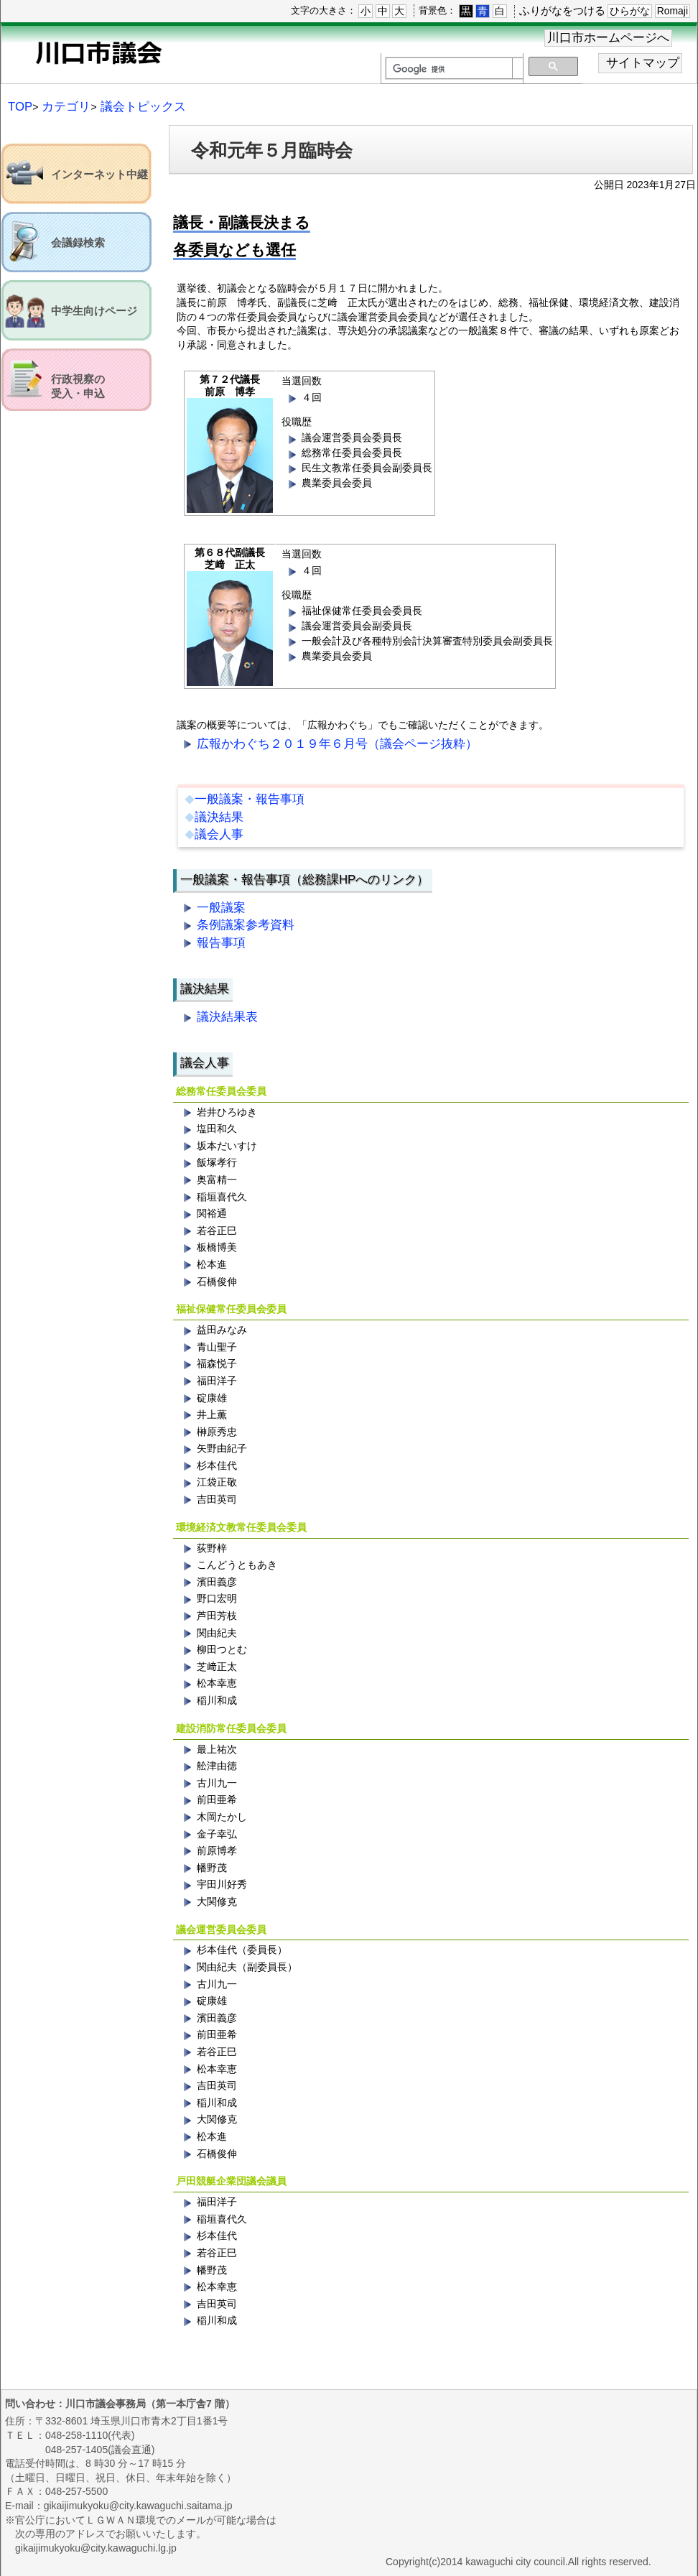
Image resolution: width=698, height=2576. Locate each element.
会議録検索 (78, 243)
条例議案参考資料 (245, 925)
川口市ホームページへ (608, 38)
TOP (20, 106)
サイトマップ (642, 63)
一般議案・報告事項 (249, 799)
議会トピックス (143, 106)
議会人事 (219, 834)
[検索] (449, 68)
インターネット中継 (99, 174)
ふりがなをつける (562, 10)
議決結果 (219, 817)
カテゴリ (66, 106)
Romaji (672, 11)
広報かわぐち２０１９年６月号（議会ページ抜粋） (337, 744)
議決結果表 (227, 1017)
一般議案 (221, 907)
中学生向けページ (94, 311)
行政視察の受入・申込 (78, 386)
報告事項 (221, 943)
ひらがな (630, 11)
